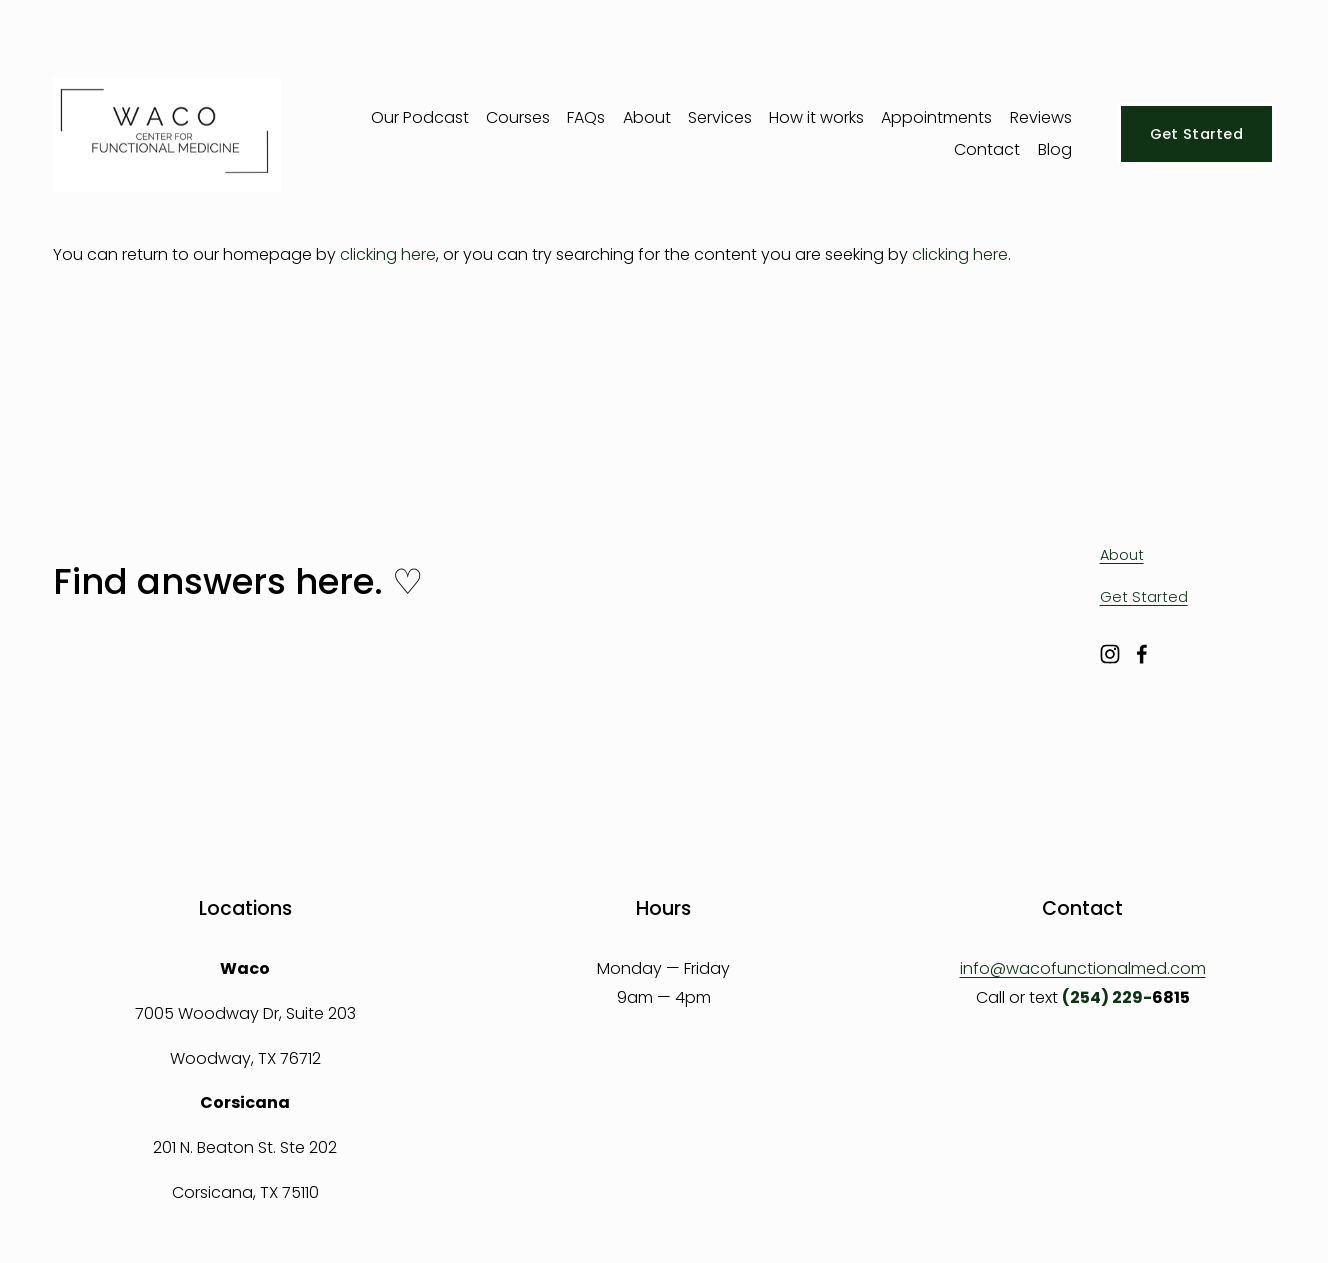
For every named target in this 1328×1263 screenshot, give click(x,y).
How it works (816, 117)
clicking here (388, 254)
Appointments (936, 117)
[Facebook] (1142, 654)
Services (720, 117)
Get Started (1196, 134)
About (647, 117)
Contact (987, 149)
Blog (1055, 149)
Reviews (1041, 117)
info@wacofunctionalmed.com (1083, 968)
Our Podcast (420, 117)
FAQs (586, 117)
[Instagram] (1110, 654)
